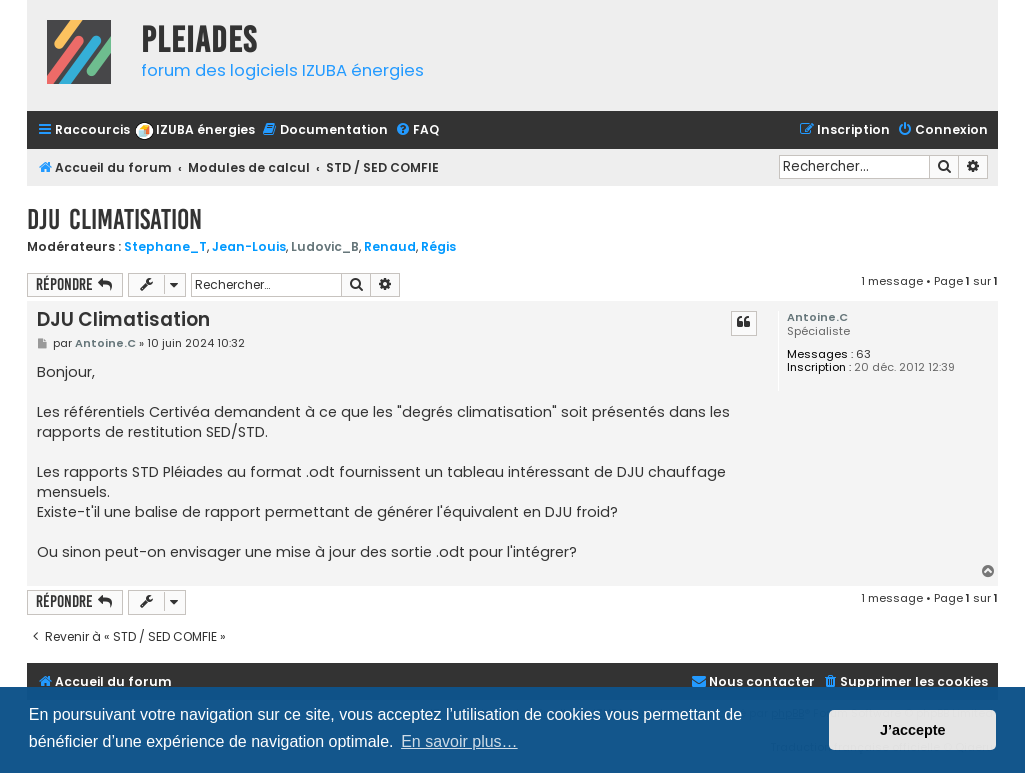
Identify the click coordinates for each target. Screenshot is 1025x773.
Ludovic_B (325, 246)
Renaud (390, 246)
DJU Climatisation (114, 219)
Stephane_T (165, 246)
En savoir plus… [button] (459, 741)
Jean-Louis (249, 246)
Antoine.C (817, 317)
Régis (438, 246)
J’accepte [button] (913, 730)
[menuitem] (195, 130)
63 (863, 354)
